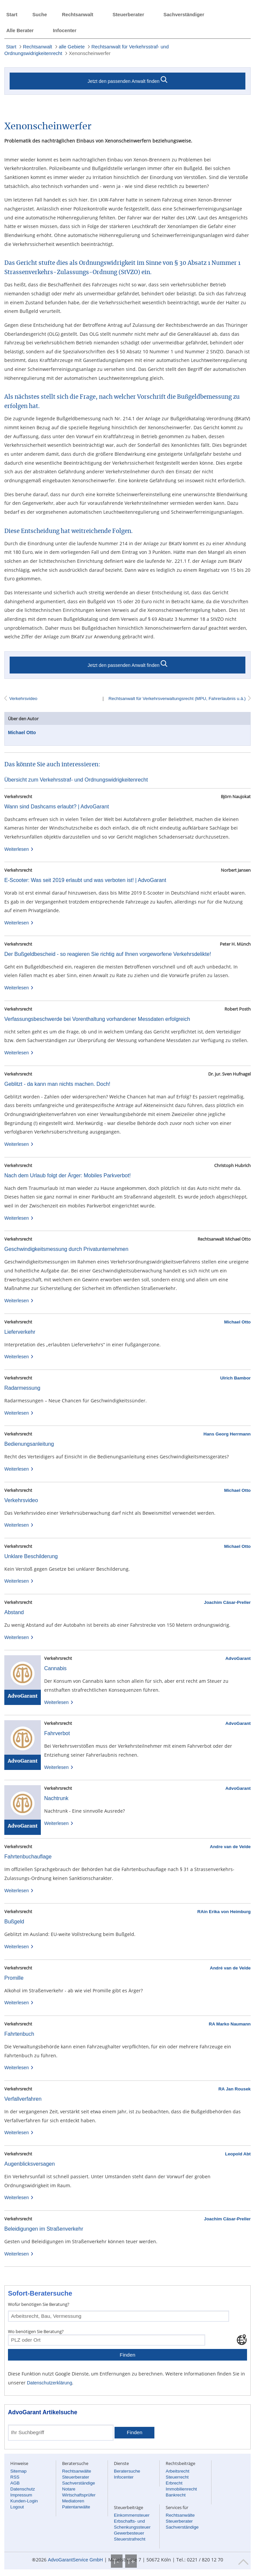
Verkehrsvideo (23, 698)
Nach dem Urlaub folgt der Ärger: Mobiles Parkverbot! (67, 1175)
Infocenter (64, 30)
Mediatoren (73, 2500)
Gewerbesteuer (129, 2533)
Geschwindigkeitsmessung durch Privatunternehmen (66, 1249)
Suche (39, 14)
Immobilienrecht (181, 2489)
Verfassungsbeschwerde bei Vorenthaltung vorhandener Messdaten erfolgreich (97, 1019)
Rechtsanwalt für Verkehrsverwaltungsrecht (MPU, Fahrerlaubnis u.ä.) (176, 698)
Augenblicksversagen (29, 2164)
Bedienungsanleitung (29, 1444)
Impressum (21, 2494)
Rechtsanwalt (77, 14)
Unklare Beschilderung (31, 1556)
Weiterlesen (19, 849)
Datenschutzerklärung (49, 2382)
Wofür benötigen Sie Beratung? (38, 2304)
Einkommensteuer (131, 2515)
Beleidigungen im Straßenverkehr (43, 2229)
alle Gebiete (72, 46)
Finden (127, 2355)
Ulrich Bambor (235, 1378)
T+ (131, 2561)
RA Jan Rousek (234, 2088)
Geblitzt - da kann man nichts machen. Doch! (57, 1084)
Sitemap (18, 2471)
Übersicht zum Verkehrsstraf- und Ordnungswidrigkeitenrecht (76, 780)
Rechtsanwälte (76, 2471)
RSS (14, 2477)
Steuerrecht (177, 2477)
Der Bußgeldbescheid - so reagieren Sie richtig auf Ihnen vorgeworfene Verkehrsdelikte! (107, 954)
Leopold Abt (238, 2153)
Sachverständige (78, 2483)
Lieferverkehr (19, 1332)
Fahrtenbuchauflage (27, 1856)
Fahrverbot (57, 1733)
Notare (68, 2489)
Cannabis (55, 1668)
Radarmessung (22, 1388)
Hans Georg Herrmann (227, 1434)
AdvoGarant (238, 1658)
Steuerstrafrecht (129, 2539)
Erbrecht (174, 2483)
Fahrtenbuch (19, 2034)
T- (117, 2561)
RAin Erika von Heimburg (224, 1911)
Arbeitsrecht (177, 2471)
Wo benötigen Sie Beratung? (36, 2331)
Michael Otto (22, 732)
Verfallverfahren (23, 2099)
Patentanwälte (76, 2506)
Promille (14, 1978)
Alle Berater (20, 30)
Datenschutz (22, 2489)
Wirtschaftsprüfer (79, 2494)
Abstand (14, 1612)
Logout (17, 2506)
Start (11, 14)
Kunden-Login (24, 2500)
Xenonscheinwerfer (89, 53)
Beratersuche (127, 2471)
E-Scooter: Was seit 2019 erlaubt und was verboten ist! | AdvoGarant (85, 880)
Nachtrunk (56, 1798)
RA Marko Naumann (230, 2023)
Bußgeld (14, 1921)
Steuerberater (128, 14)
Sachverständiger (183, 14)
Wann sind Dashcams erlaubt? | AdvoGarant (56, 806)
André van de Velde (230, 1967)
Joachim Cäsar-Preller (227, 1602)
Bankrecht (176, 2494)
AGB (15, 2483)
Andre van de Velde (230, 1846)
